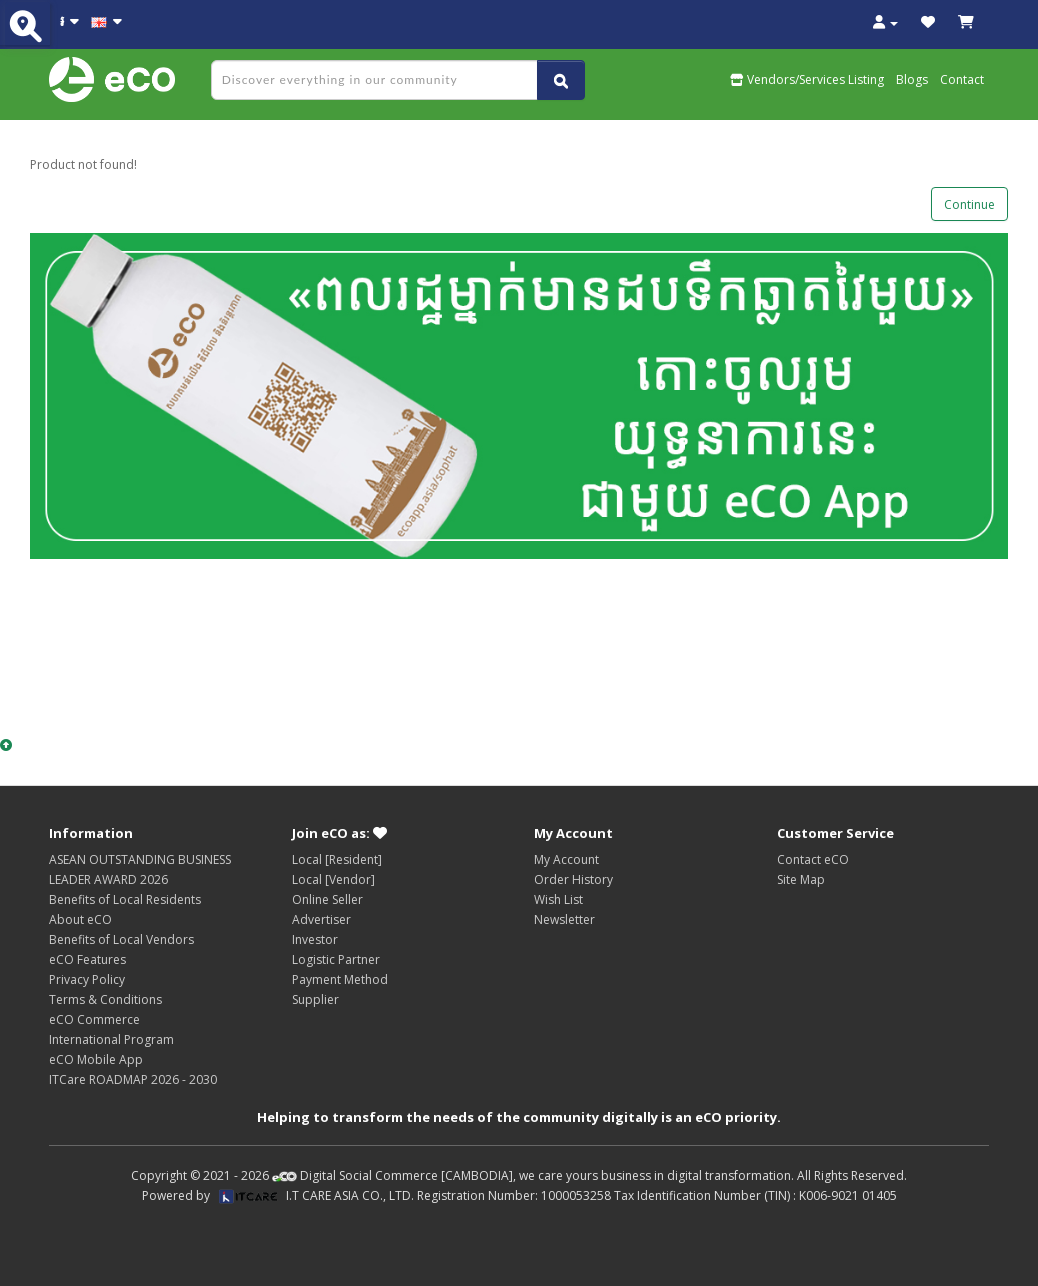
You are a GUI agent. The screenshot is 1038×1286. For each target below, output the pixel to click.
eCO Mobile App (96, 1059)
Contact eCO (813, 859)
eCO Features (87, 959)
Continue (969, 204)
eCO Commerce (94, 1019)
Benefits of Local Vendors (121, 939)
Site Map (801, 879)
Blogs (912, 79)
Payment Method (340, 979)
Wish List (558, 899)
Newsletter (564, 919)
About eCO (80, 919)
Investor (315, 939)
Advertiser (321, 919)
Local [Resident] (337, 859)
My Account (566, 859)
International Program (111, 1039)
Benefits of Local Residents (125, 899)
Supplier (315, 999)
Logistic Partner (336, 959)
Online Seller (327, 899)
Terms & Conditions (105, 999)
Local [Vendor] (333, 879)
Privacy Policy (87, 979)
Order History (573, 879)
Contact (962, 79)
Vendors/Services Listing (807, 79)
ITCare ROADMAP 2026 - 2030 (133, 1079)
